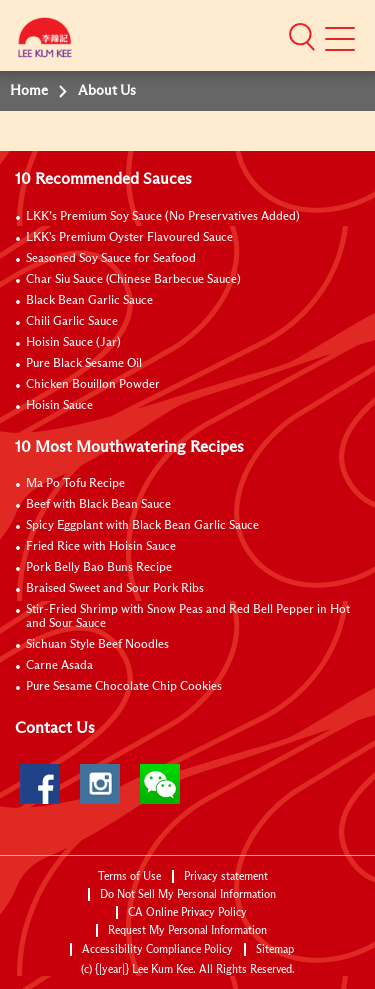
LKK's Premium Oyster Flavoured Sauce (129, 238)
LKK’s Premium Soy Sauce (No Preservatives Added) (163, 217)
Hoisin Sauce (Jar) (73, 343)
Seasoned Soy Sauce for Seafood (111, 259)
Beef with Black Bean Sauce (98, 505)
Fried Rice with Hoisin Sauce (101, 547)
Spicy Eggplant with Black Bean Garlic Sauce (142, 526)
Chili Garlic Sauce (72, 322)
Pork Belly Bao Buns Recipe (99, 568)
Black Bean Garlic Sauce (89, 301)
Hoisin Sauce (59, 406)
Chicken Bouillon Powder (93, 385)
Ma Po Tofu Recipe (75, 484)
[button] (302, 37)
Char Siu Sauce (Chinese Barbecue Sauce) (133, 280)
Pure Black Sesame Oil (84, 364)
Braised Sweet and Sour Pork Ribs (115, 589)
